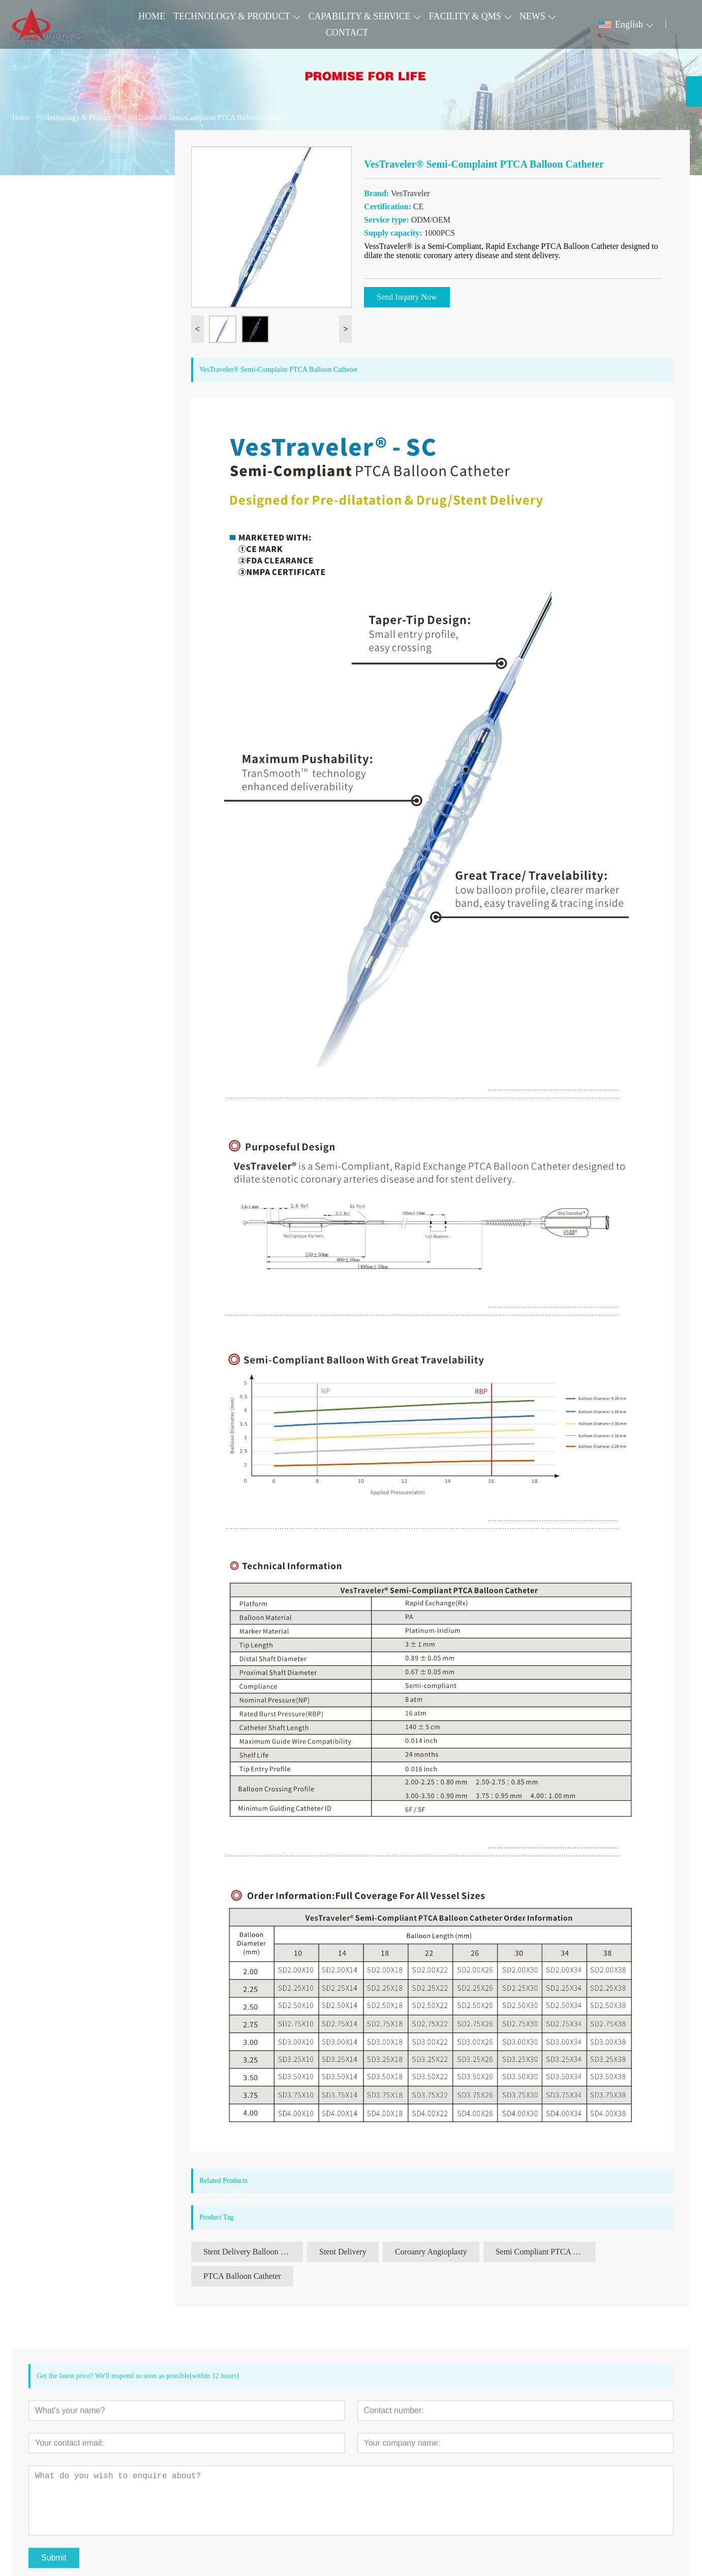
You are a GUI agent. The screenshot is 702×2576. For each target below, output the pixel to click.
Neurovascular (48, 231)
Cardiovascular (49, 174)
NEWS (532, 16)
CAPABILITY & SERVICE (360, 16)
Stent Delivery (343, 2251)
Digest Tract (44, 249)
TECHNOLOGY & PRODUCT (231, 16)
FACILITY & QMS (465, 16)
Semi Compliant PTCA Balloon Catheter (545, 2251)
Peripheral (41, 193)
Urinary (37, 268)
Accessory (41, 287)
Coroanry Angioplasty (431, 2251)
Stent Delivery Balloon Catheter (253, 2251)
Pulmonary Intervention (63, 212)
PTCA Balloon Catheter (242, 2276)
